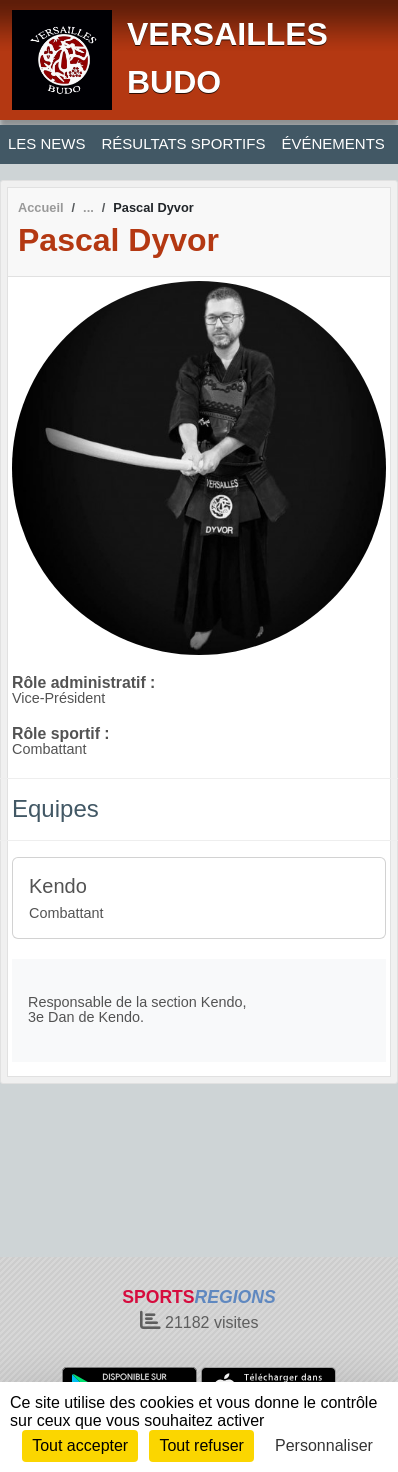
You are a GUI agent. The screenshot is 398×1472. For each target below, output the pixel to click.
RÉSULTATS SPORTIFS (184, 143)
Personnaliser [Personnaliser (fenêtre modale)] (324, 1445)
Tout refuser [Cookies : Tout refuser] (201, 1445)
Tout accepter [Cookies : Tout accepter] (80, 1445)
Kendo (58, 886)
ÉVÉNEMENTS (332, 143)
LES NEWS (47, 143)
